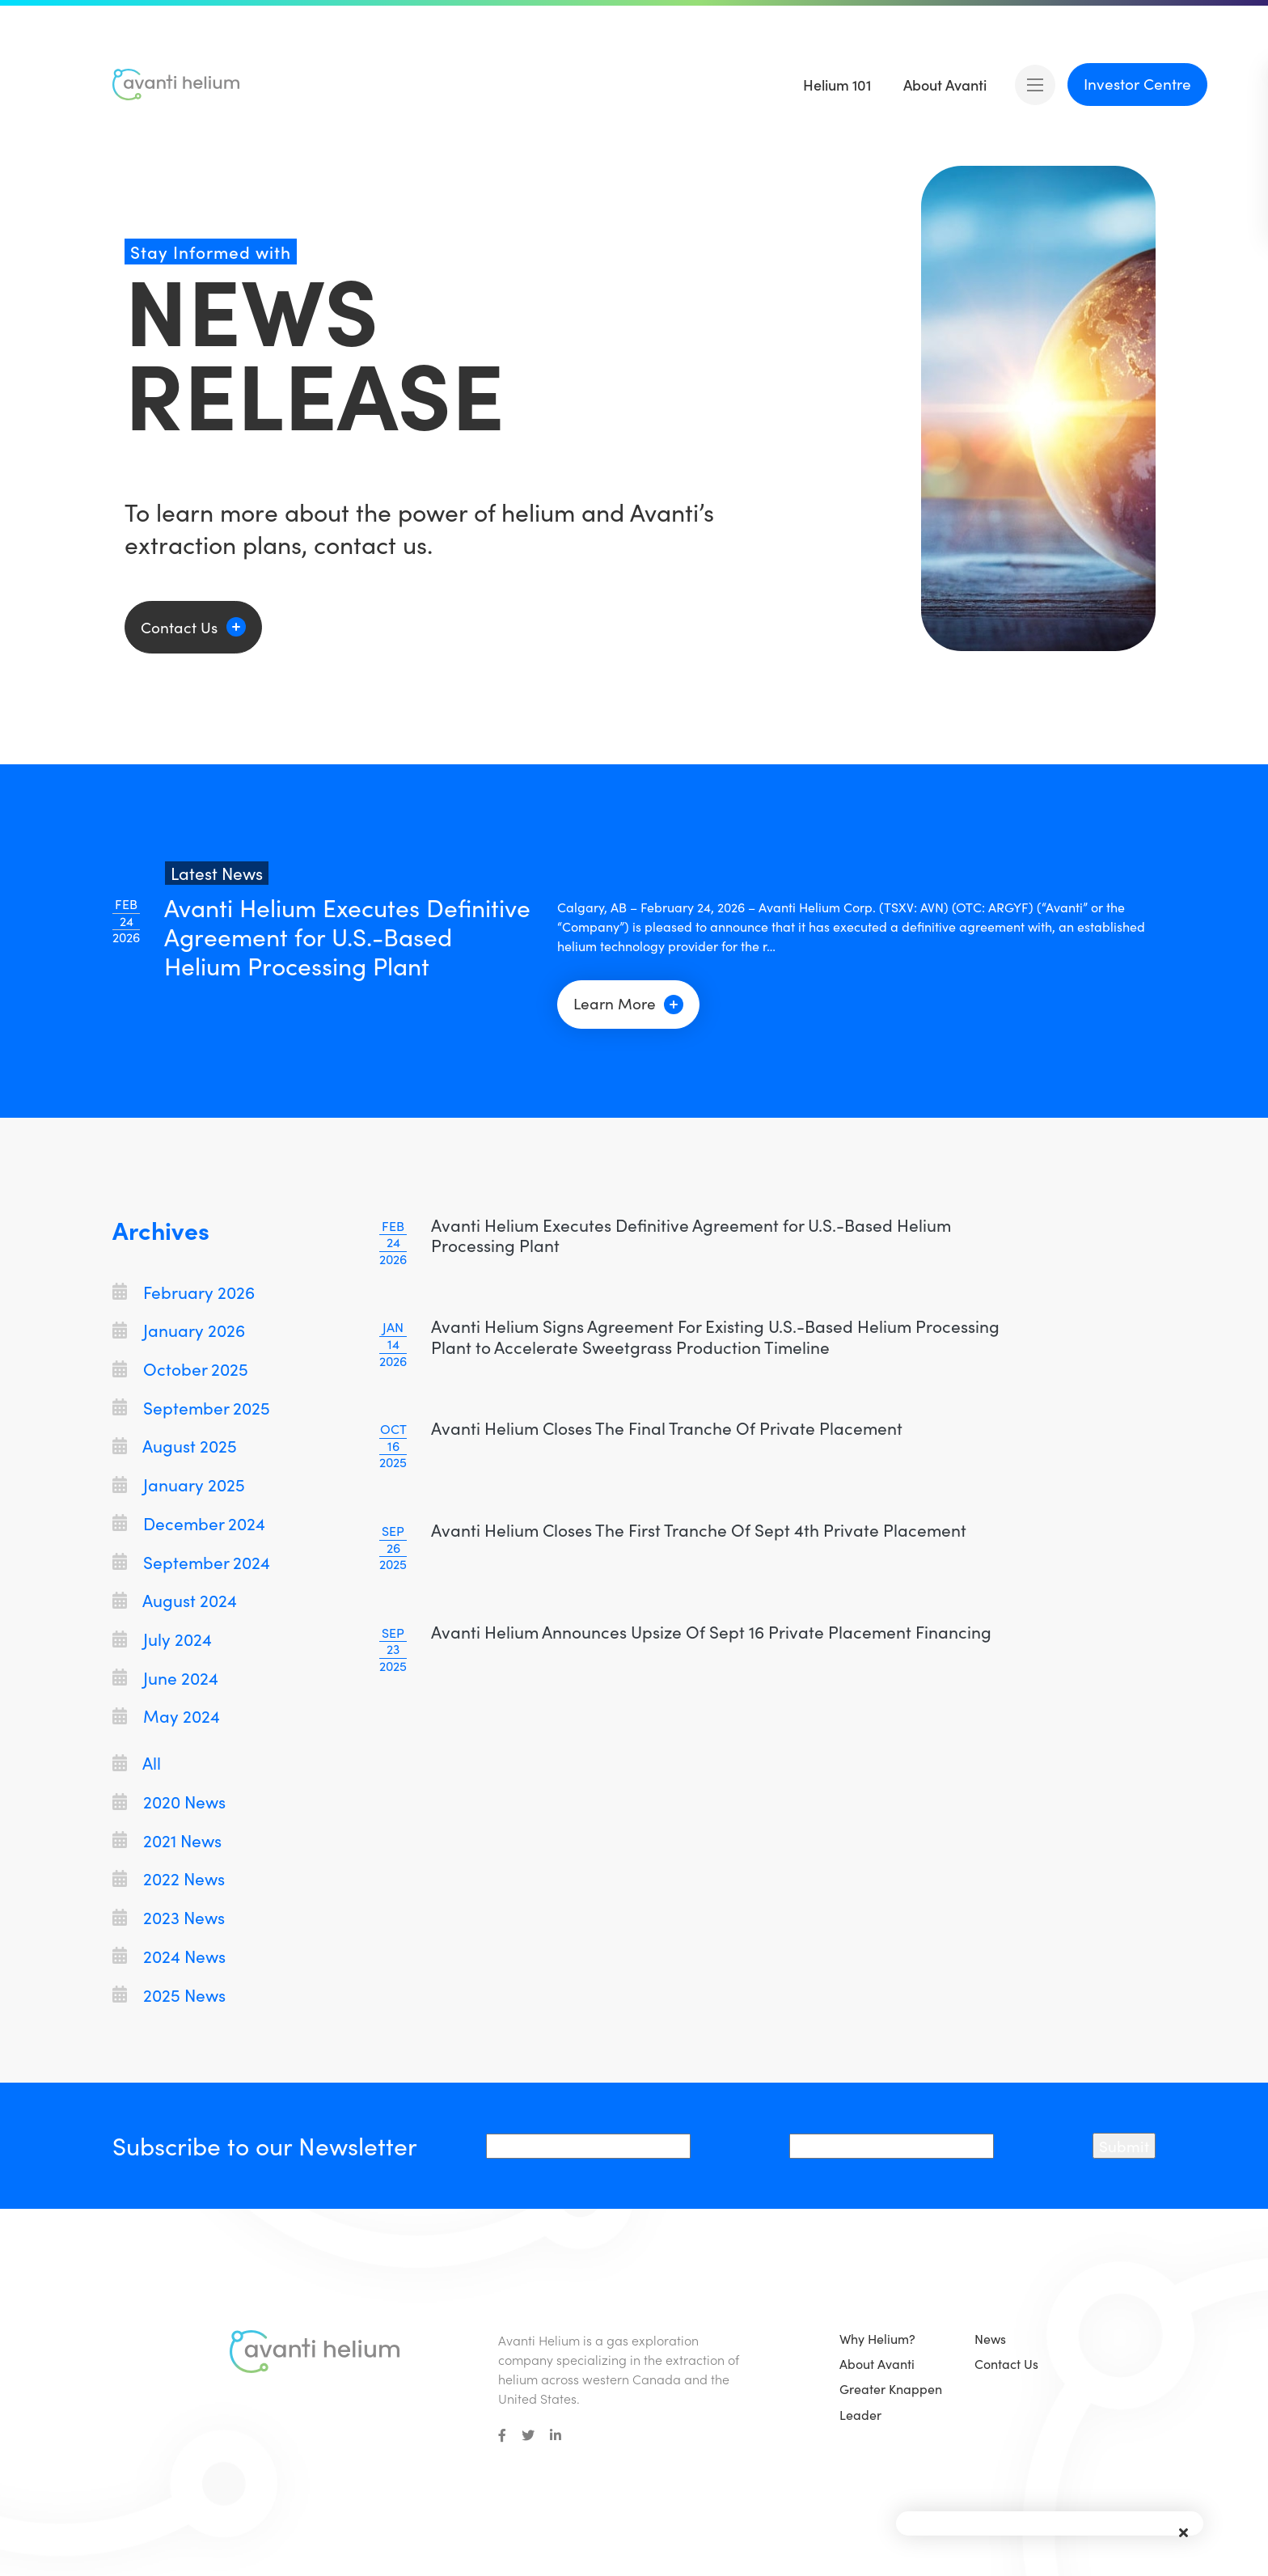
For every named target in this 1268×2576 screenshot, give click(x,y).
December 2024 (188, 1523)
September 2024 (191, 1562)
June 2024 (165, 1678)
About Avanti (877, 2363)
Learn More (628, 1003)
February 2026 (183, 1292)
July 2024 (162, 1639)
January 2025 (178, 1484)
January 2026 (178, 1330)
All (136, 1762)
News (990, 2338)
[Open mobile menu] (1035, 85)
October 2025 (180, 1369)
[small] (502, 2435)
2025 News (169, 1995)
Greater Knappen (890, 2388)
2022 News (168, 1878)
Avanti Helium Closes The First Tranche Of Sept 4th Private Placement (698, 1530)
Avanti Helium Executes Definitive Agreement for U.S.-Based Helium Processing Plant (691, 1235)
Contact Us (179, 626)
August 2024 (174, 1600)
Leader (860, 2414)
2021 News (167, 1840)
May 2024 (166, 1716)
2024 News (169, 1956)
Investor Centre (1137, 83)
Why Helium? (877, 2338)
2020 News (169, 1801)
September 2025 (191, 1407)
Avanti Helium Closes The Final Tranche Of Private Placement (666, 1428)
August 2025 (174, 1445)
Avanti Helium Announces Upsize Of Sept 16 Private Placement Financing (711, 1631)
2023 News (168, 1917)
